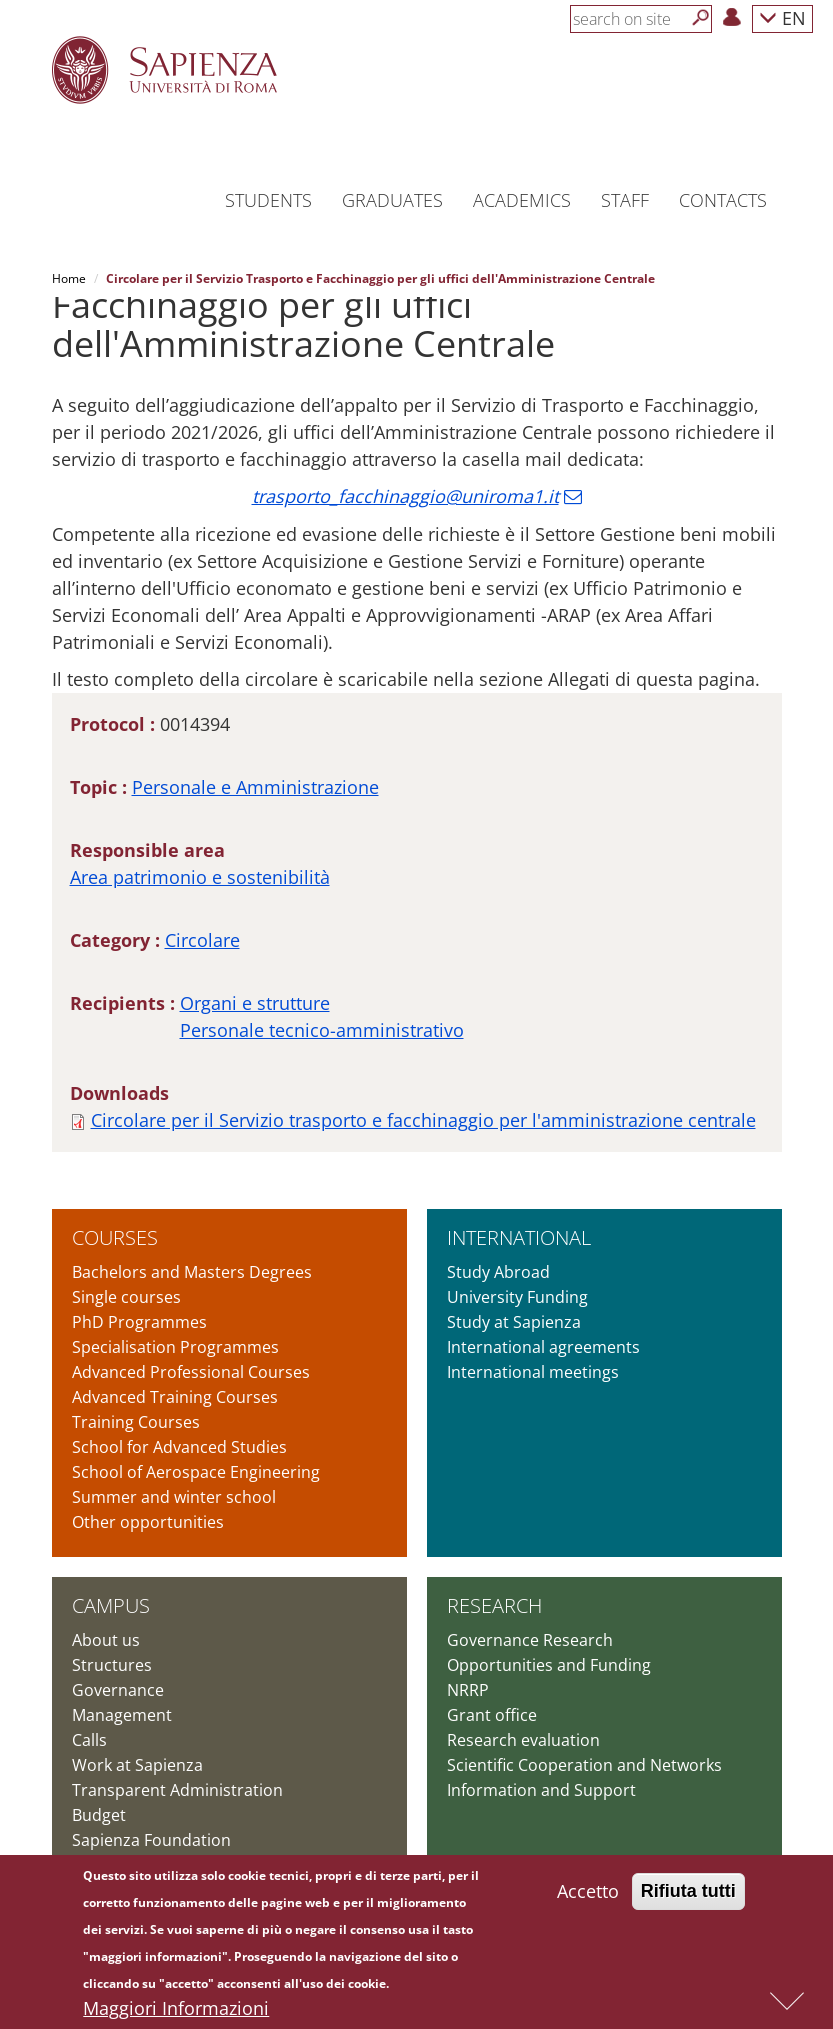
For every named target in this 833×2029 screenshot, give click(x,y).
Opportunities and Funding (549, 1665)
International (519, 1237)
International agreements (543, 1347)
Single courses (126, 1297)
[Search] (701, 18)
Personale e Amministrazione (255, 787)
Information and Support (541, 1790)
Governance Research (530, 1640)
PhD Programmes (139, 1322)
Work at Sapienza (137, 1765)
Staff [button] (625, 200)
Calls (89, 1740)
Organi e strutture (255, 1003)
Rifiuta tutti (688, 1896)
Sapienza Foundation (151, 1840)
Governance (118, 1690)
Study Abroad (498, 1272)
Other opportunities (148, 1522)
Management (122, 1715)
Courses (115, 1237)
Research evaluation (523, 1740)
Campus (111, 1605)
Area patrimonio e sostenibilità (200, 877)
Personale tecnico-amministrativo (322, 1030)
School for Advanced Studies (179, 1447)
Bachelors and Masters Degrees (192, 1272)
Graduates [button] (392, 200)
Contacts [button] (723, 200)
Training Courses (136, 1422)
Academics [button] (522, 200)
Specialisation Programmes (175, 1347)
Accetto (588, 1896)
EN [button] (782, 17)
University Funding (517, 1297)
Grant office (492, 1715)
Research (494, 1605)
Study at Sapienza (514, 1322)
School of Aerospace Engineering (196, 1472)
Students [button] (268, 200)
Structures (112, 1665)
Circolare (202, 940)
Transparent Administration (177, 1790)
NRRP (468, 1690)
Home (69, 278)
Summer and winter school (174, 1497)
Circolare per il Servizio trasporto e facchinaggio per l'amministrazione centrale (423, 1120)
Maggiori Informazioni (176, 2013)
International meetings (533, 1372)
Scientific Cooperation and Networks (584, 1765)
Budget (99, 1815)
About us (106, 1640)
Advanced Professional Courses (191, 1372)
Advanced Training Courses (175, 1397)
